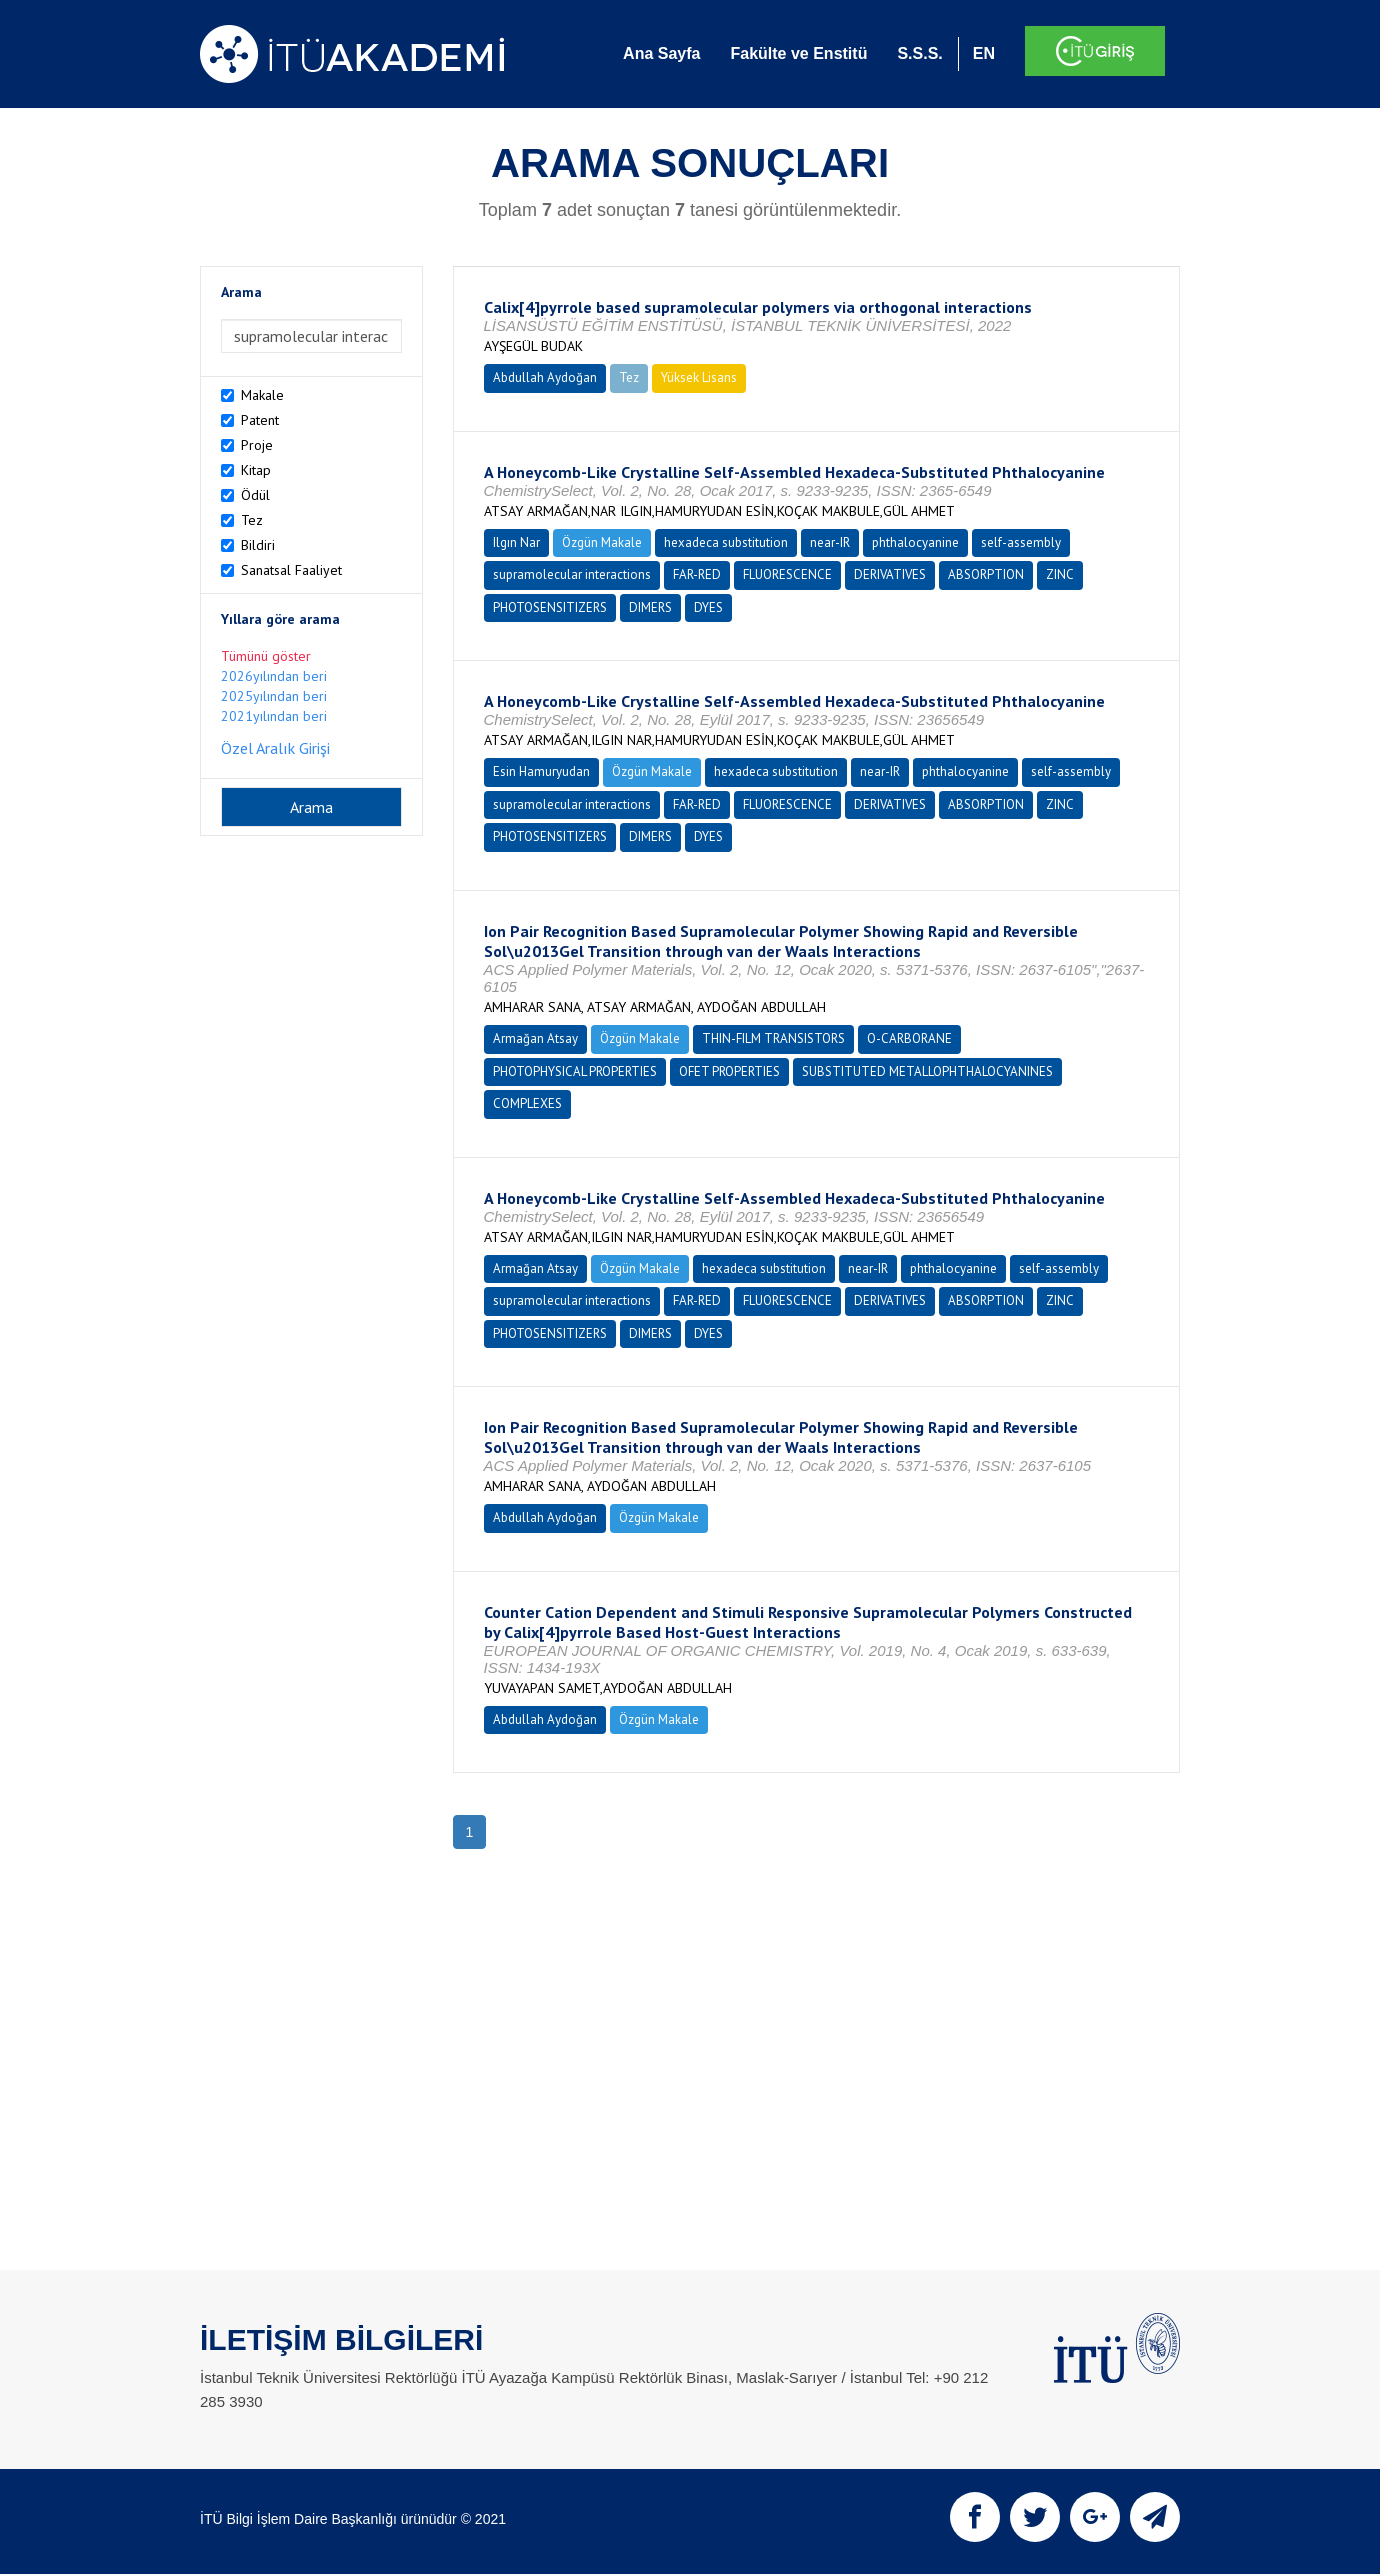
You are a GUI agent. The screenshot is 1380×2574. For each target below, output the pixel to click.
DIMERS (650, 607)
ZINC (1060, 574)
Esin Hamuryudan (541, 771)
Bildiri (258, 545)
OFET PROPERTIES (729, 1071)
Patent (260, 420)
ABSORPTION (986, 574)
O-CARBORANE (909, 1038)
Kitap (256, 470)
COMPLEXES (527, 1103)
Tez (252, 520)
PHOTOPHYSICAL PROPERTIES (575, 1071)
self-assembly (1021, 542)
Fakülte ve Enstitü (798, 53)
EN (984, 53)
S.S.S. (919, 53)
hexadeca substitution (726, 542)
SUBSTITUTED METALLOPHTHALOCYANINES (927, 1071)
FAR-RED (697, 574)
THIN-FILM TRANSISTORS (773, 1038)
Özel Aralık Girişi (275, 748)
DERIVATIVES (890, 574)
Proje (257, 445)
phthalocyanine (915, 542)
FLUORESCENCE (787, 574)
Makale (262, 395)
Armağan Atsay (535, 1038)
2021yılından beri (274, 716)
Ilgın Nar (516, 542)
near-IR (830, 542)
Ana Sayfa (661, 53)
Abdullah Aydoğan (545, 377)
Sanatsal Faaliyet (291, 570)
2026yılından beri (274, 676)
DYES (708, 607)
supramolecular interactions (572, 574)
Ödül (255, 495)
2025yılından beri (274, 696)
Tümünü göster (266, 656)
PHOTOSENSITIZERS (550, 607)
